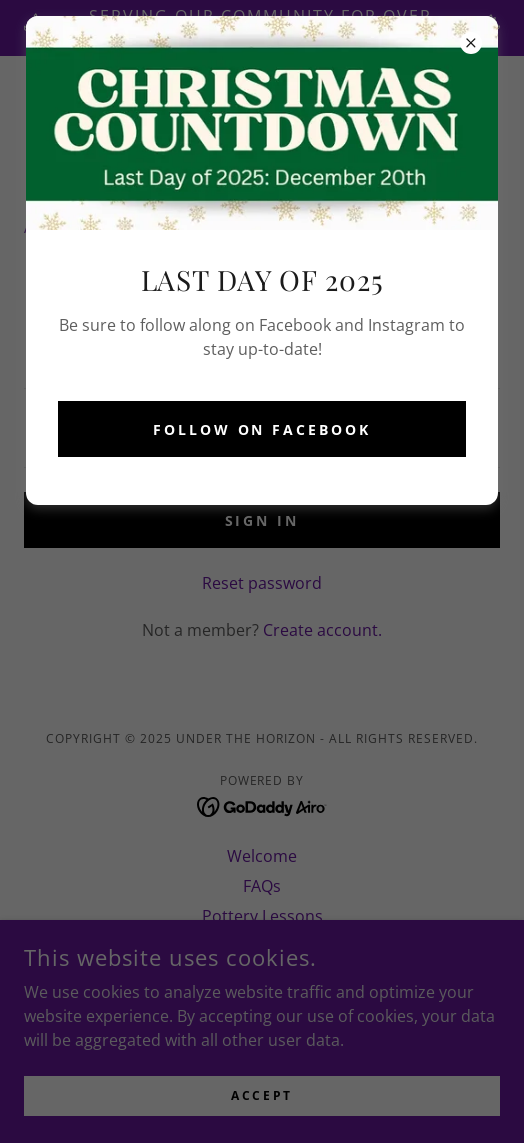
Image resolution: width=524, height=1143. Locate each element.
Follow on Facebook (262, 429)
